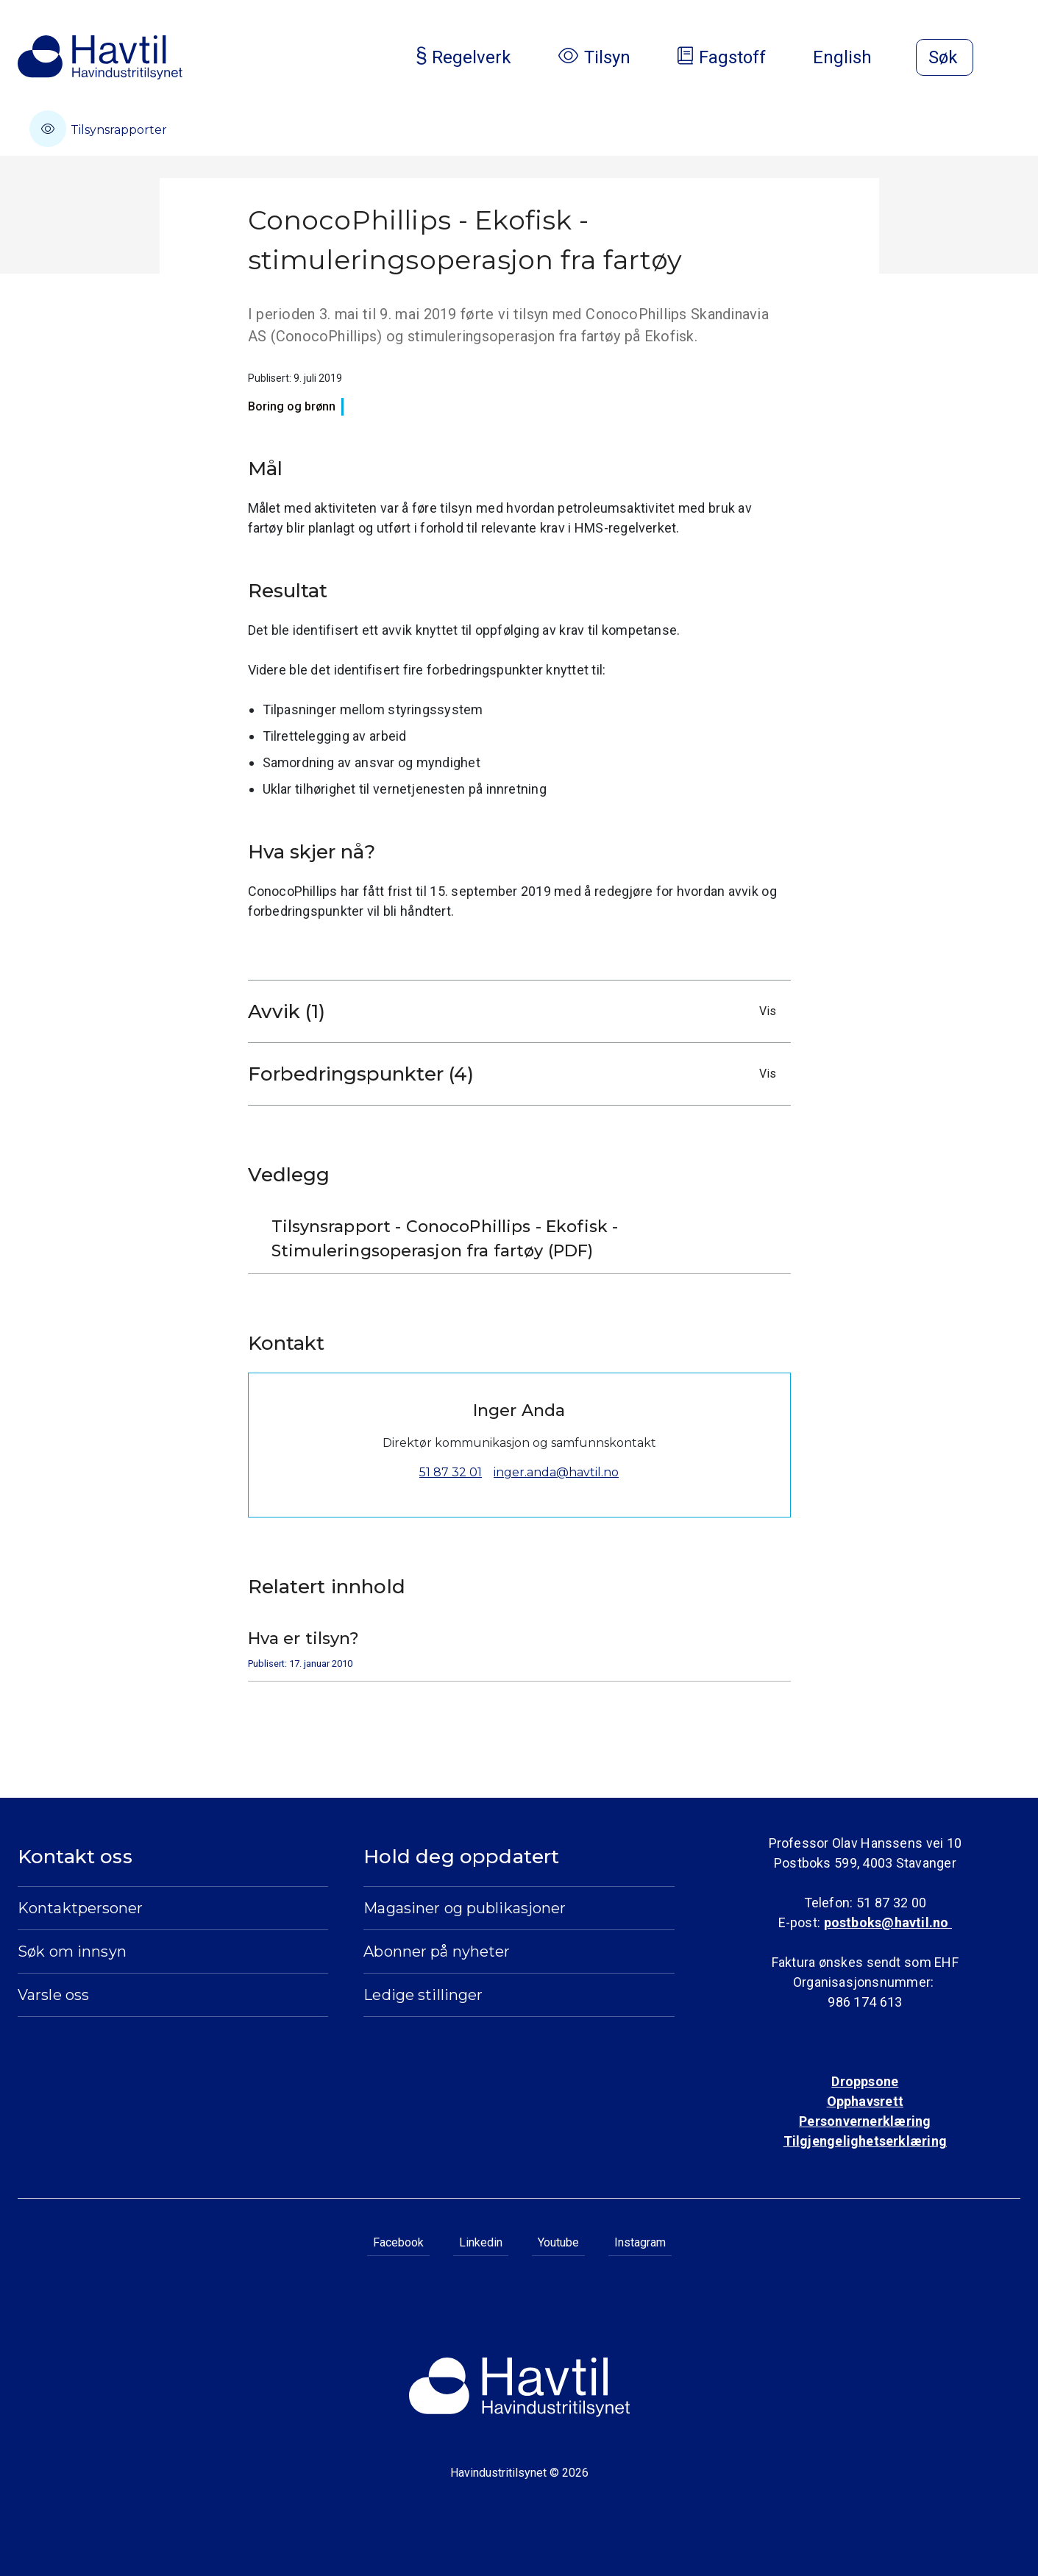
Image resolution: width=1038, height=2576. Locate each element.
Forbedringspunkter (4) (515, 1074)
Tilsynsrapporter (98, 128)
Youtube (558, 2242)
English (854, 57)
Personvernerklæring (865, 2121)
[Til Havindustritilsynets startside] (100, 57)
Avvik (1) (515, 1011)
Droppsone (864, 2081)
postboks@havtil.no (888, 1922)
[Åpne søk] (944, 57)
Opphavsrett (865, 2101)
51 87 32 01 (450, 1472)
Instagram (640, 2242)
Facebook (398, 2242)
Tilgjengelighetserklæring (865, 2141)
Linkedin (480, 2242)
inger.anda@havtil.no (556, 1472)
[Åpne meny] (1011, 58)
